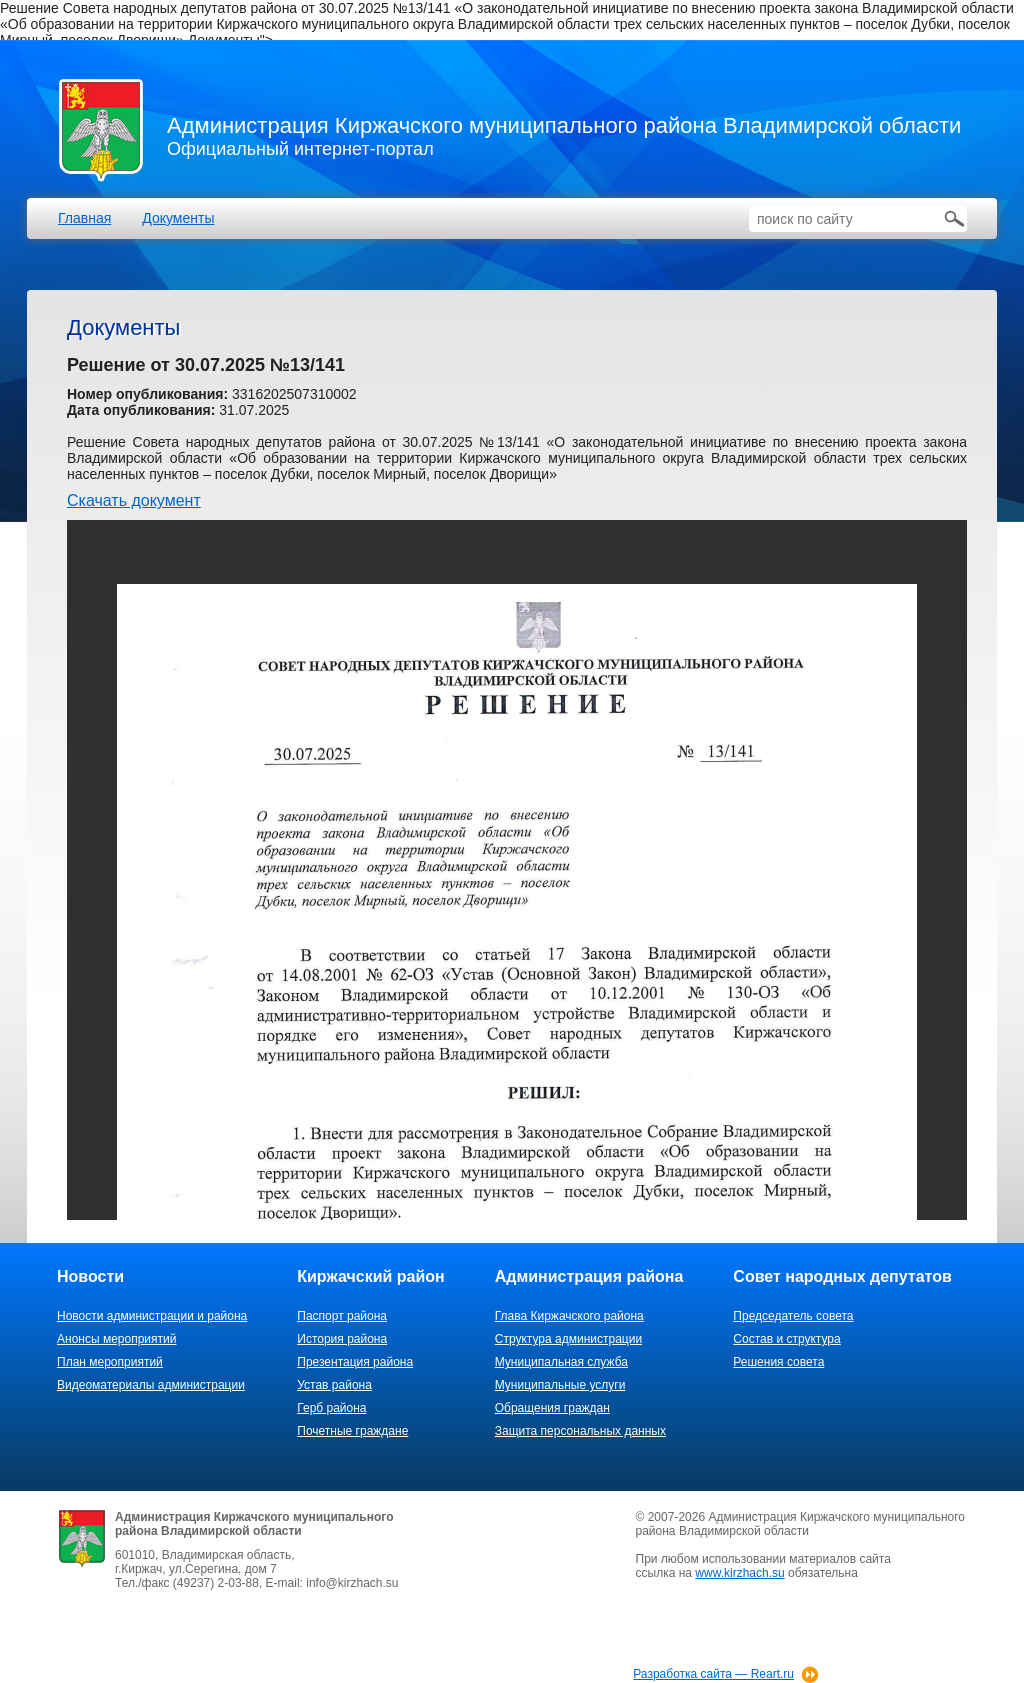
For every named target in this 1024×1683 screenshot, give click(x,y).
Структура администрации (568, 1339)
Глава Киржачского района (569, 1316)
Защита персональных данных (580, 1431)
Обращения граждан (552, 1408)
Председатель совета (793, 1316)
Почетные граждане (352, 1431)
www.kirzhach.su (739, 1573)
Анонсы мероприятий (116, 1339)
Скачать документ (134, 500)
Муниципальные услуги (560, 1385)
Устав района (334, 1385)
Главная (84, 218)
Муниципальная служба (561, 1362)
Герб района (331, 1408)
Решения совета (778, 1362)
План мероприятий (110, 1362)
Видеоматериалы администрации (151, 1385)
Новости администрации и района (152, 1316)
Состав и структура (786, 1339)
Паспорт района (342, 1316)
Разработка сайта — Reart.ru (713, 1674)
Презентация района (355, 1362)
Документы (178, 218)
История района (342, 1339)
